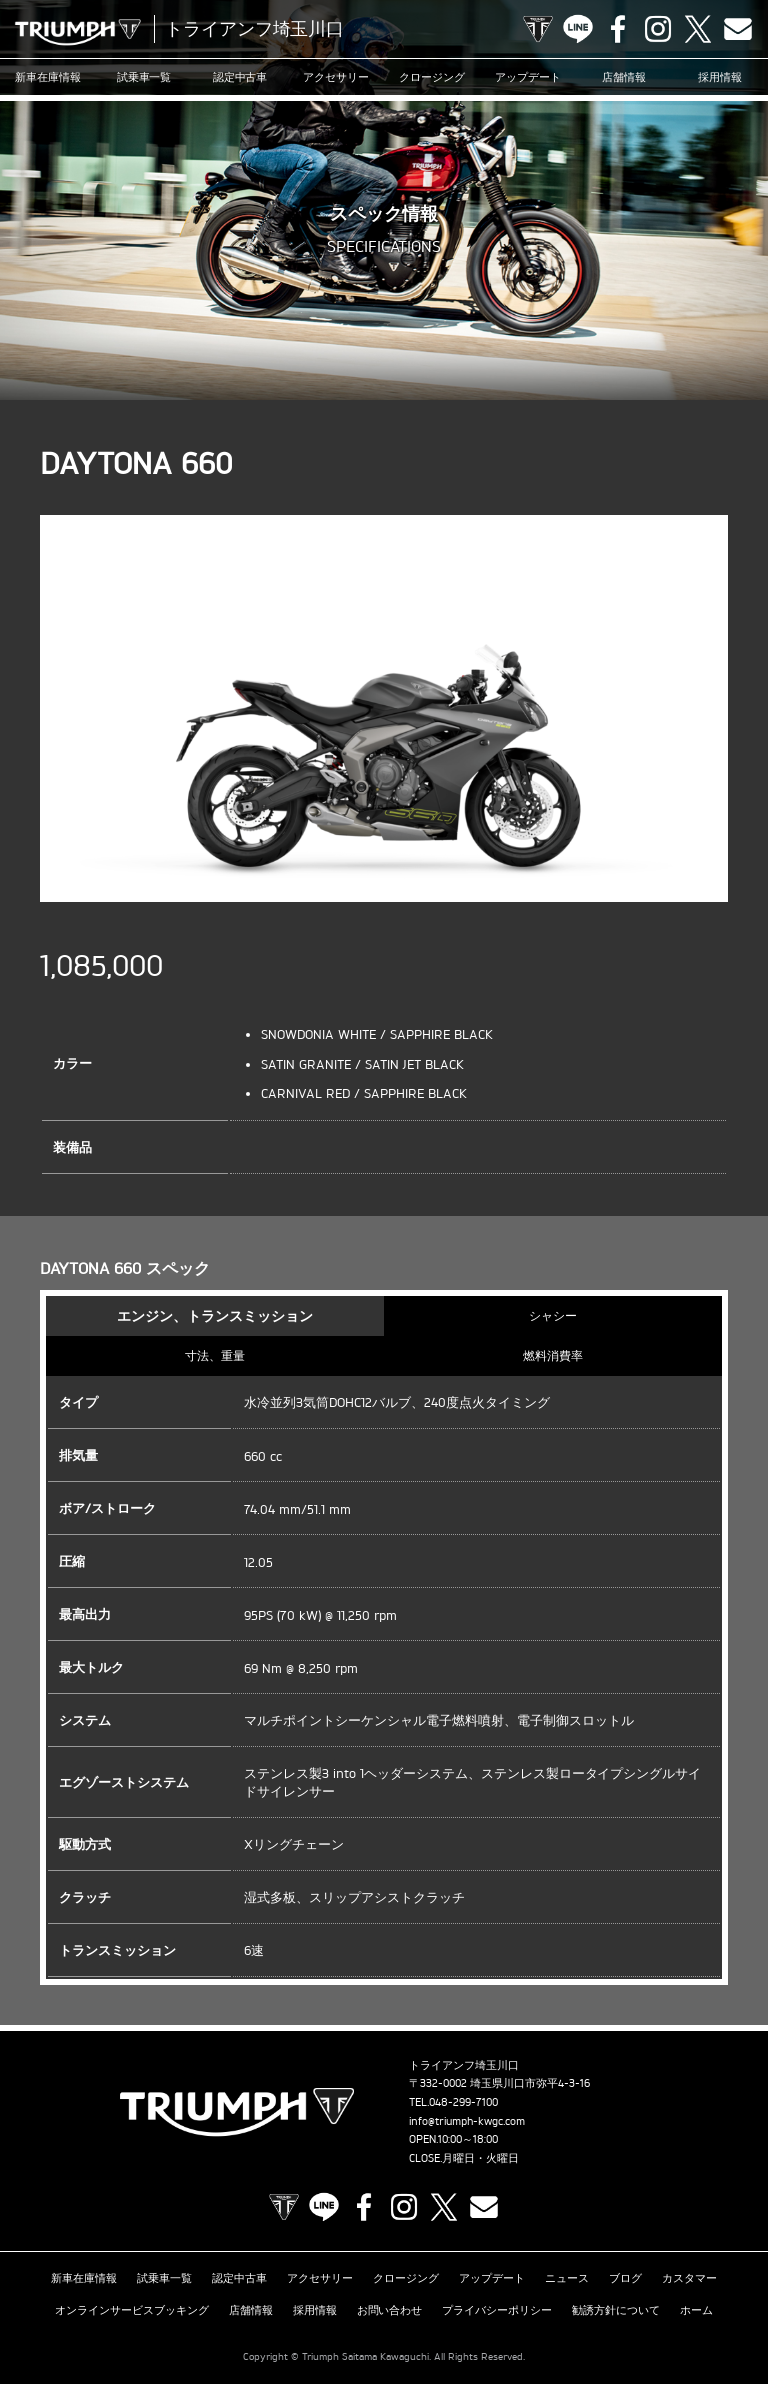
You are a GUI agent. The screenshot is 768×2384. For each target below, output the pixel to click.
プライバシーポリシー (497, 2308)
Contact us (738, 29)
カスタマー (689, 2277)
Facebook (618, 29)
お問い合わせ (390, 2308)
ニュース (567, 2277)
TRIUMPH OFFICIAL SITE (538, 29)
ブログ (625, 2277)
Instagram (658, 29)
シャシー (553, 1315)
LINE (578, 29)
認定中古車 (240, 77)
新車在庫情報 (48, 77)
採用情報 (720, 77)
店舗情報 (624, 77)
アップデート (528, 77)
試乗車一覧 (144, 77)
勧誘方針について (616, 2308)
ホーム (696, 2308)
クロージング (432, 77)
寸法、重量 (215, 1355)
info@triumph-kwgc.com (467, 2121)
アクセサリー (336, 77)
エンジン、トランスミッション (215, 1315)
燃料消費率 (553, 1355)
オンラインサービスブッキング (132, 2308)
